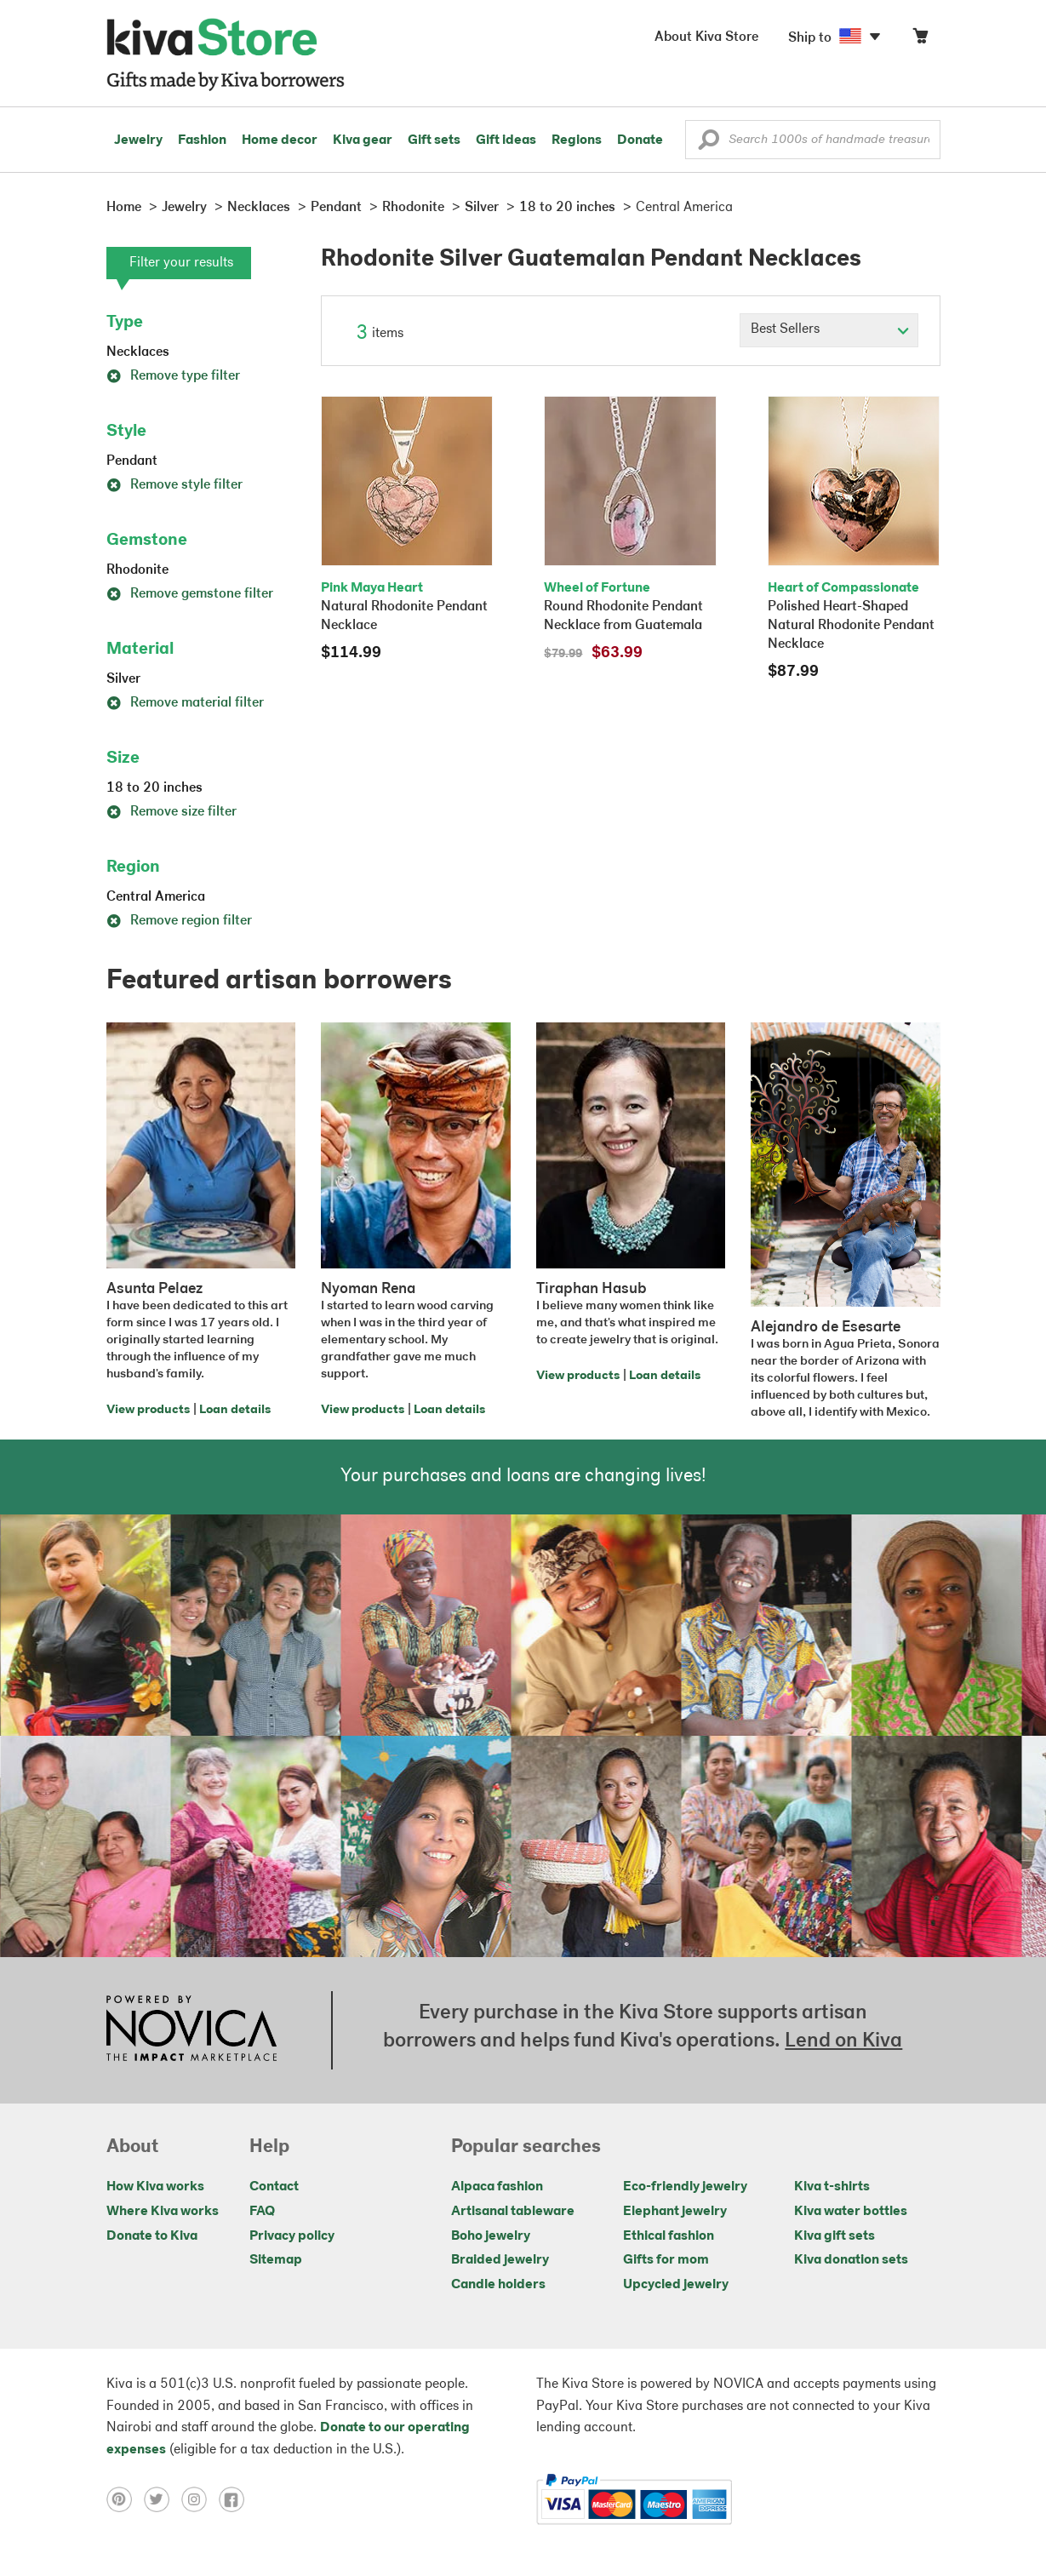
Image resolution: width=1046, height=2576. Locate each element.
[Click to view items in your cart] (920, 40)
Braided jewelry (500, 2260)
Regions (577, 140)
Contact (274, 2187)
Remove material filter (185, 703)
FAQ (262, 2211)
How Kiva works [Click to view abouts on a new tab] (155, 2187)
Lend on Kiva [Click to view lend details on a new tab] (843, 2041)
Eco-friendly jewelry (685, 2187)
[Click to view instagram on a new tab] (200, 2499)
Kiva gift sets (834, 2236)
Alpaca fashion (497, 2187)
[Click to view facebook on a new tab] (236, 2499)
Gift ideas (506, 140)
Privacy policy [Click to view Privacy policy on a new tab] (291, 2236)
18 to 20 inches (154, 788)
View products (148, 1410)
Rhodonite (137, 570)
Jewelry (138, 140)
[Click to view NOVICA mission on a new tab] (191, 2030)
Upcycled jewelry (676, 2285)
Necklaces (137, 352)
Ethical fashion (668, 2236)
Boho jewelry (490, 2236)
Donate (640, 140)
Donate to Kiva (151, 2236)
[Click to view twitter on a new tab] (162, 2499)
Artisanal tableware (512, 2211)
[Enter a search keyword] (812, 139)
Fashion (202, 140)
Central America (155, 897)
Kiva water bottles (850, 2211)
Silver (123, 679)
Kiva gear (362, 140)
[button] (708, 144)
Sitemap (275, 2260)
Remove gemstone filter (189, 594)
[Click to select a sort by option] (829, 330)
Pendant (131, 461)
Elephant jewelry (675, 2211)
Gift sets (434, 140)
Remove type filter (173, 376)
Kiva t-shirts (832, 2187)
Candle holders (498, 2285)
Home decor (279, 140)
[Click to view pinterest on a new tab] (125, 2499)
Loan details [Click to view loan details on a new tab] (235, 1410)
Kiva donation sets (851, 2260)
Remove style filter (174, 485)
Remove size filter (171, 812)
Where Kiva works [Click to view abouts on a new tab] (162, 2211)
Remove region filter (179, 921)
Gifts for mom (666, 2260)
